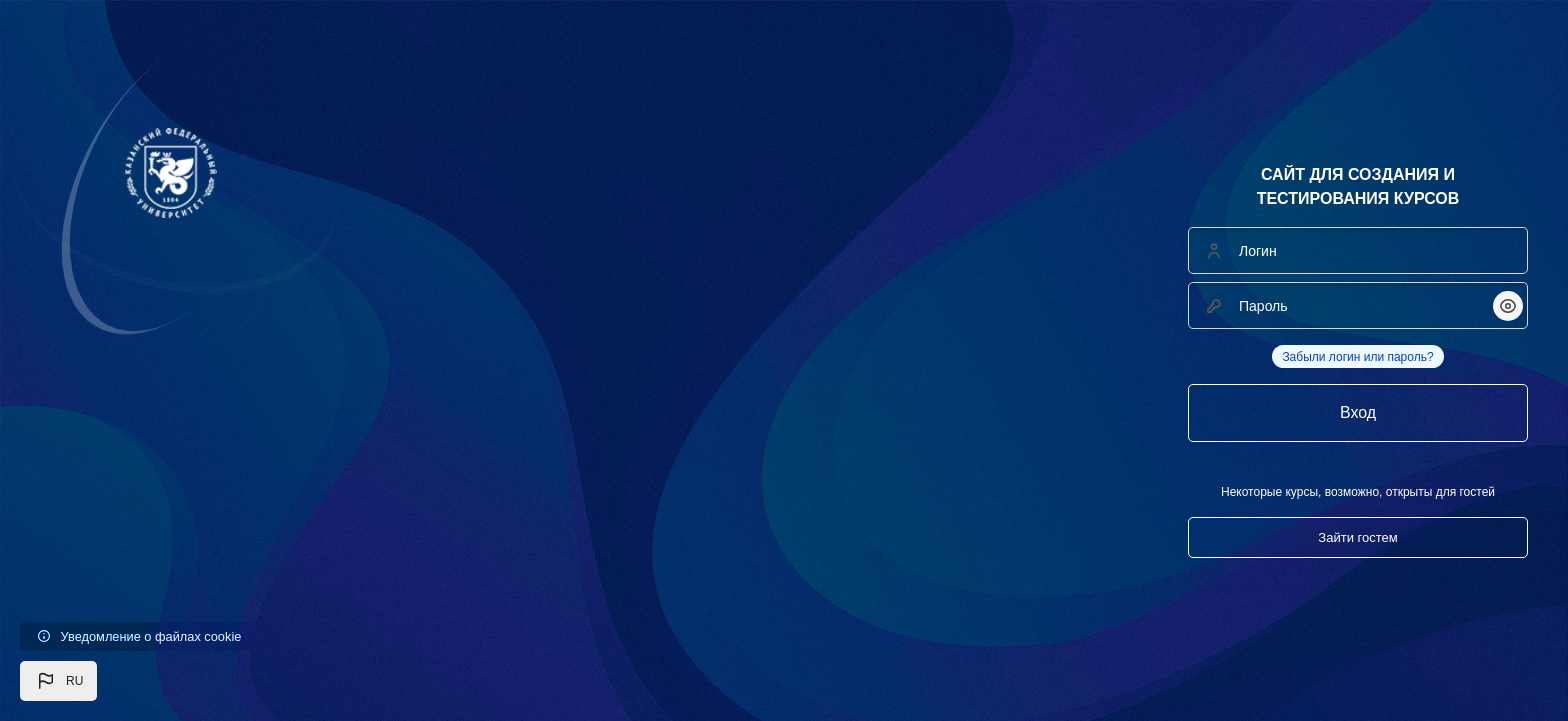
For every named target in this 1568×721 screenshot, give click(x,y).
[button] (58, 681)
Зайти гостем (1357, 537)
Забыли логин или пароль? (1357, 357)
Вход (1358, 412)
